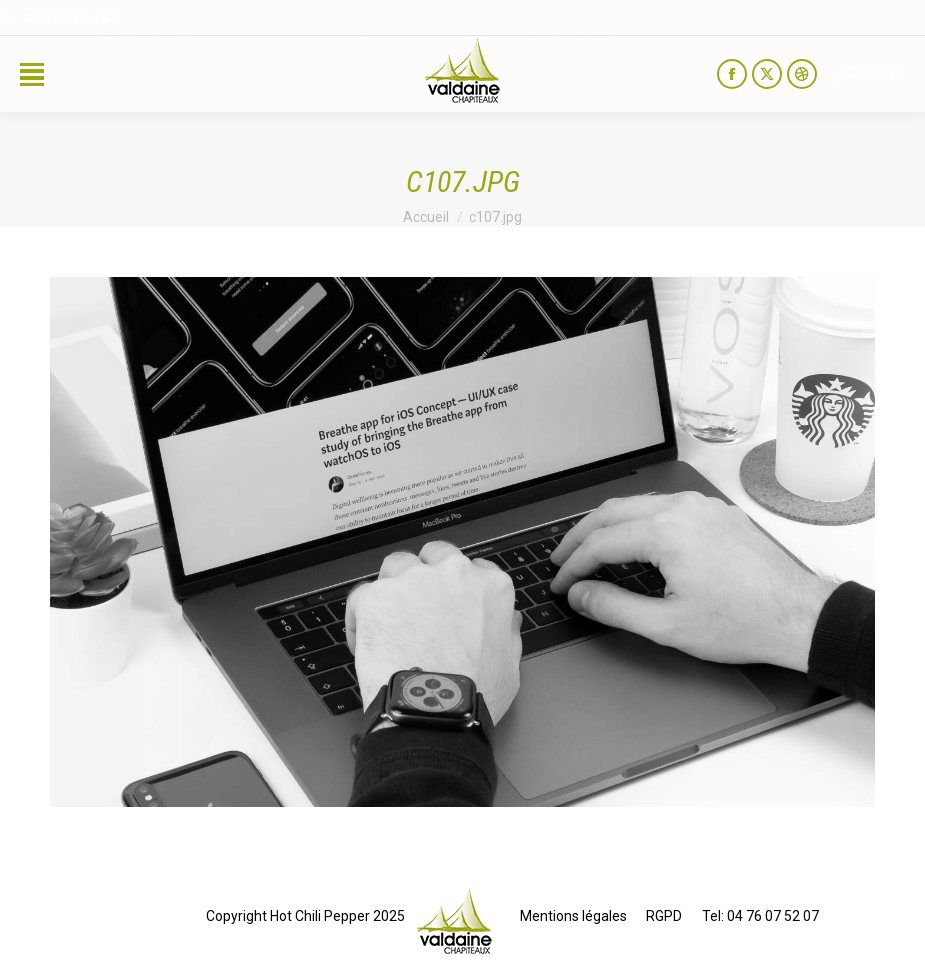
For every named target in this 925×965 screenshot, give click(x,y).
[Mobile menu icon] (32, 74)
